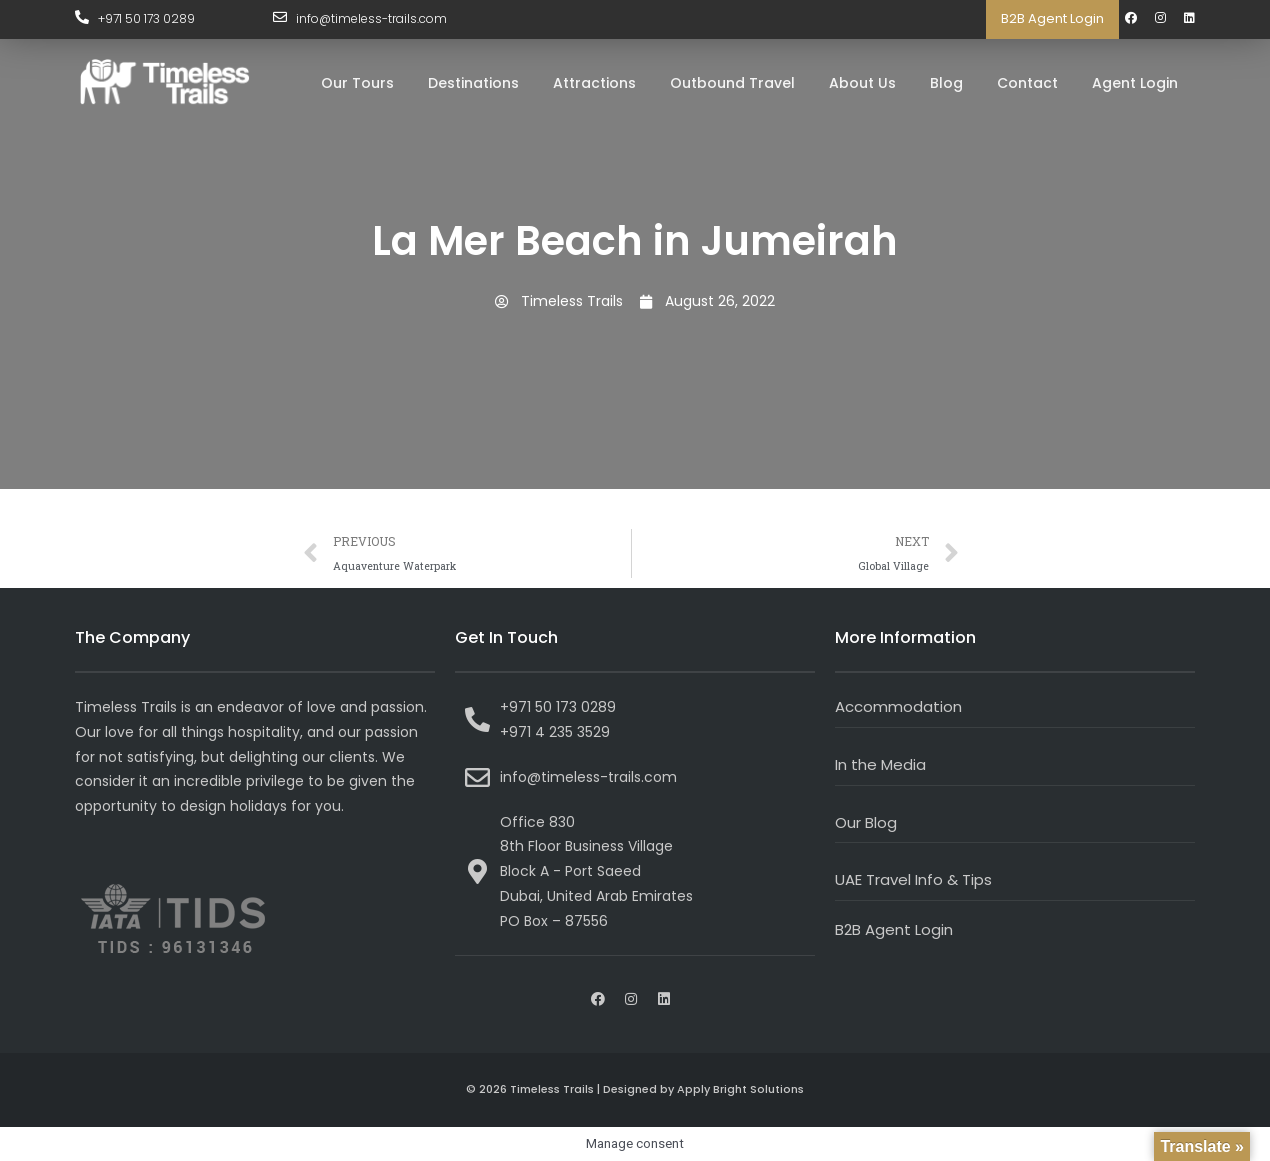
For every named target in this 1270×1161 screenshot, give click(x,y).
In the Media (880, 764)
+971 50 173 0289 (146, 18)
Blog (946, 83)
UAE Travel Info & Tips (913, 879)
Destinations (473, 83)
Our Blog (866, 822)
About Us (862, 83)
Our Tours (357, 83)
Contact (1027, 83)
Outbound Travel (732, 83)
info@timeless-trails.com (371, 18)
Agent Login (1135, 83)
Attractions (594, 83)
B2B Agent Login (1052, 18)
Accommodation (898, 706)
